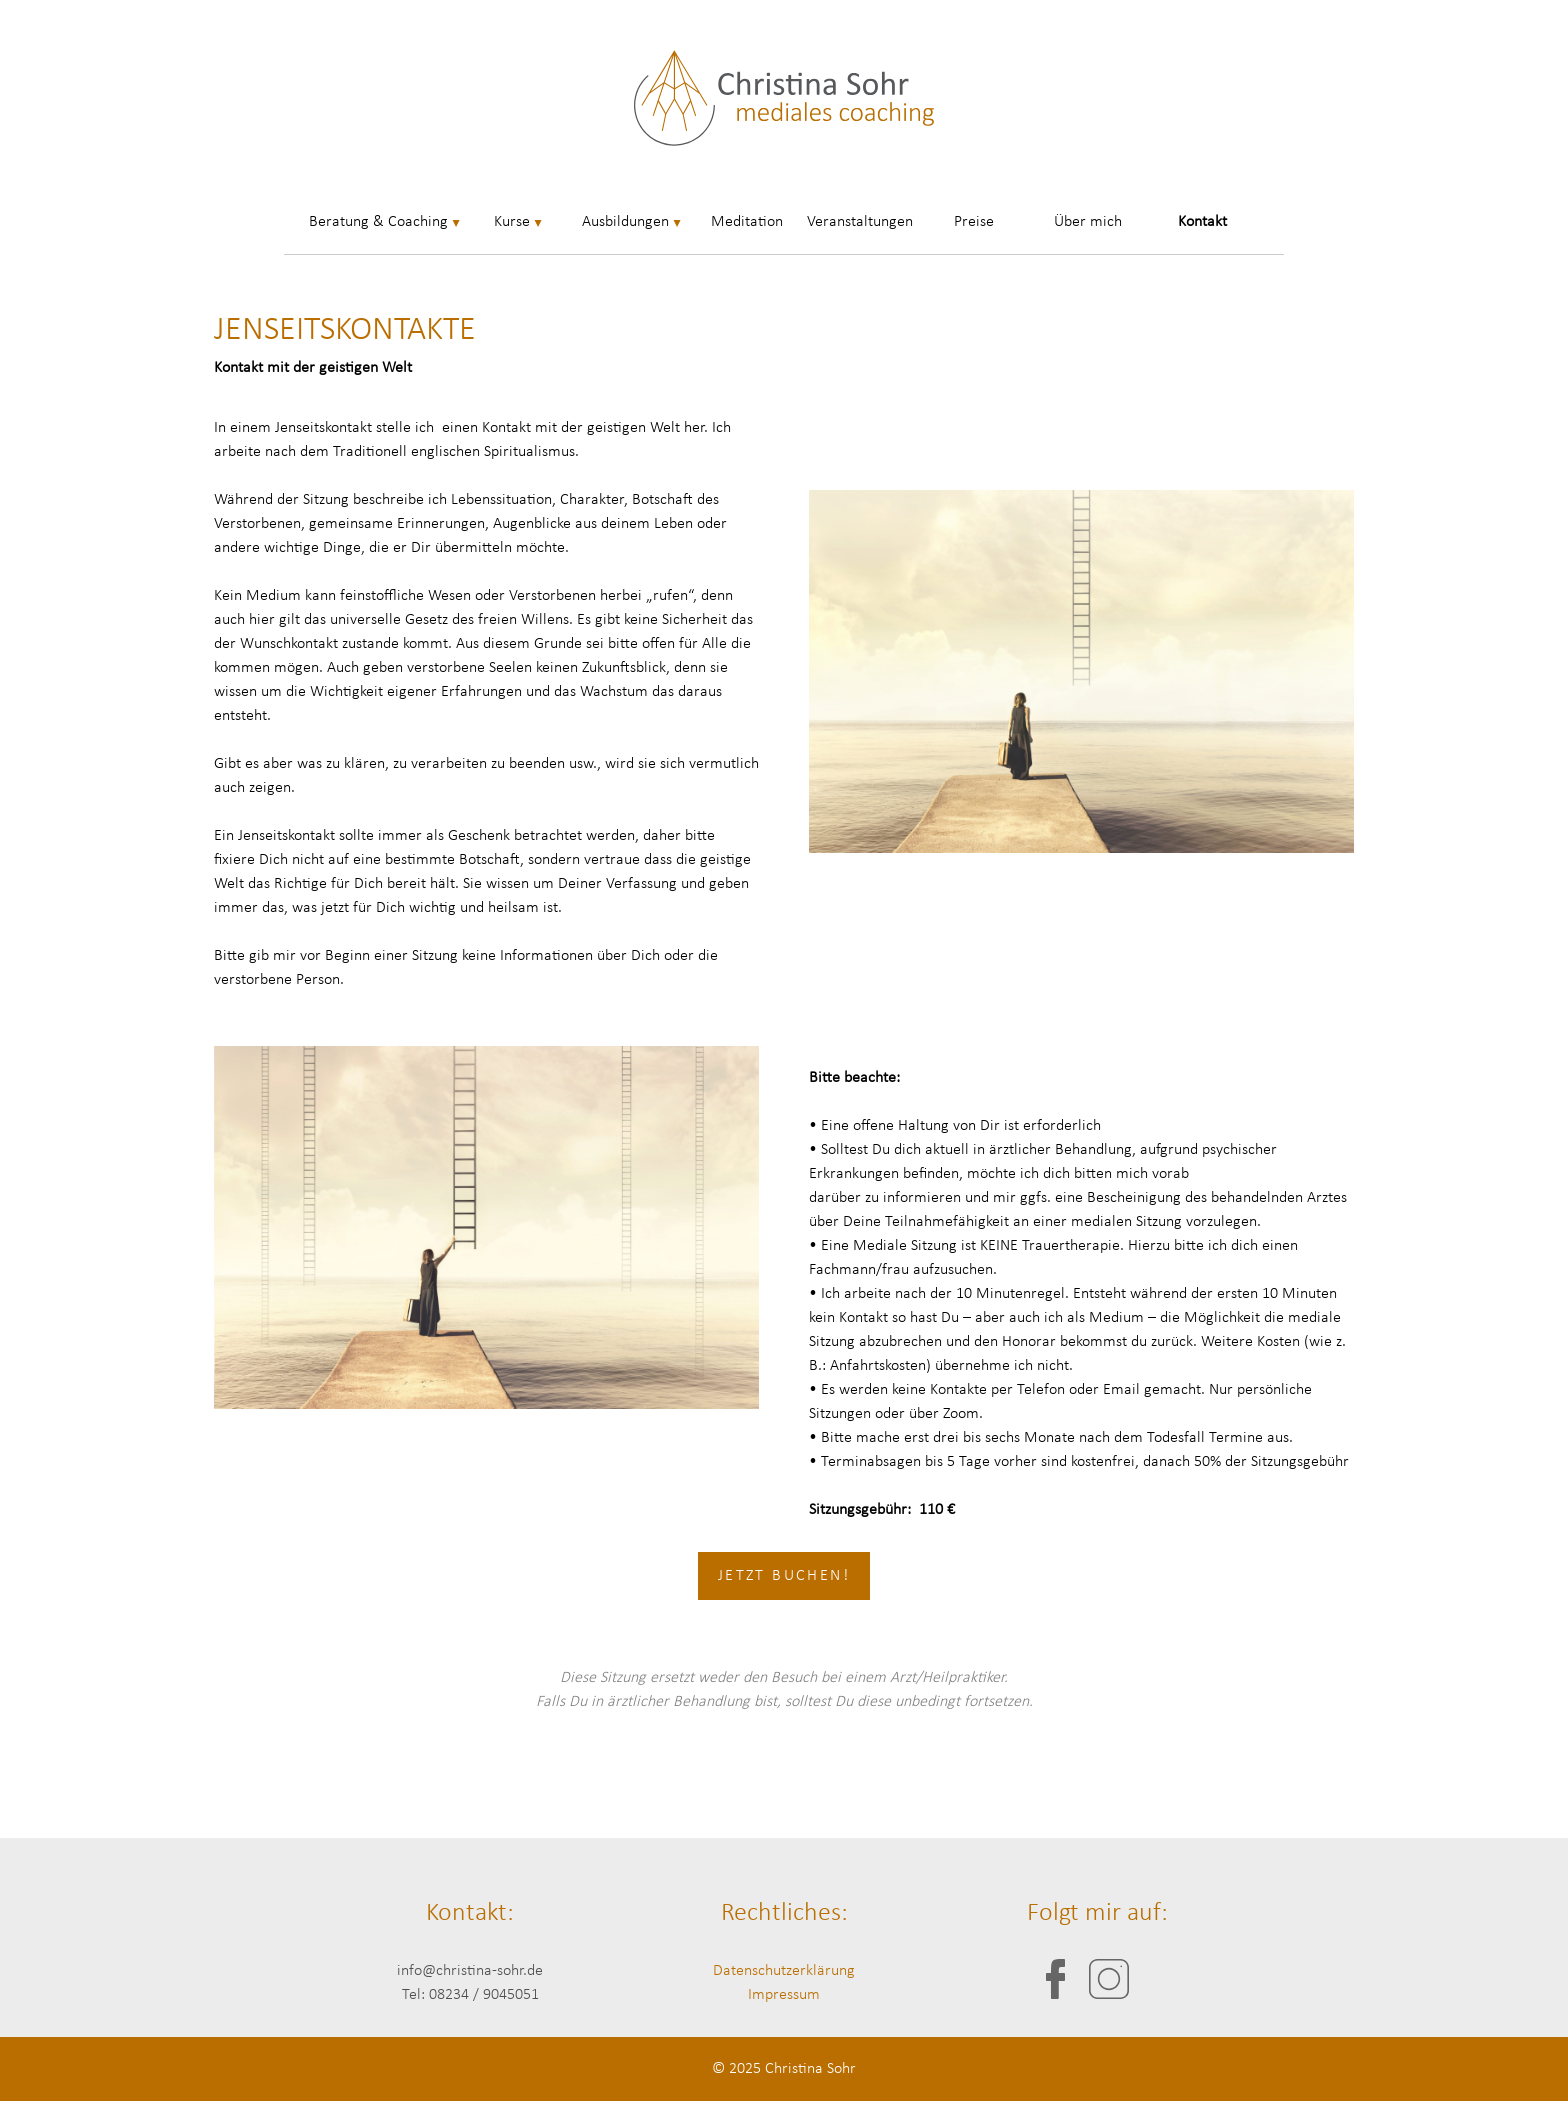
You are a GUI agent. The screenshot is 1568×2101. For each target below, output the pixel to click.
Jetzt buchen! (784, 1576)
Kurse (512, 222)
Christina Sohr (810, 2069)
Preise (974, 222)
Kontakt (1202, 222)
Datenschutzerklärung (784, 1971)
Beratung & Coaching (378, 222)
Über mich (1088, 222)
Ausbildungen (625, 222)
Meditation (747, 222)
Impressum (784, 1995)
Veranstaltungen (860, 222)
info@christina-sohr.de (470, 1971)
